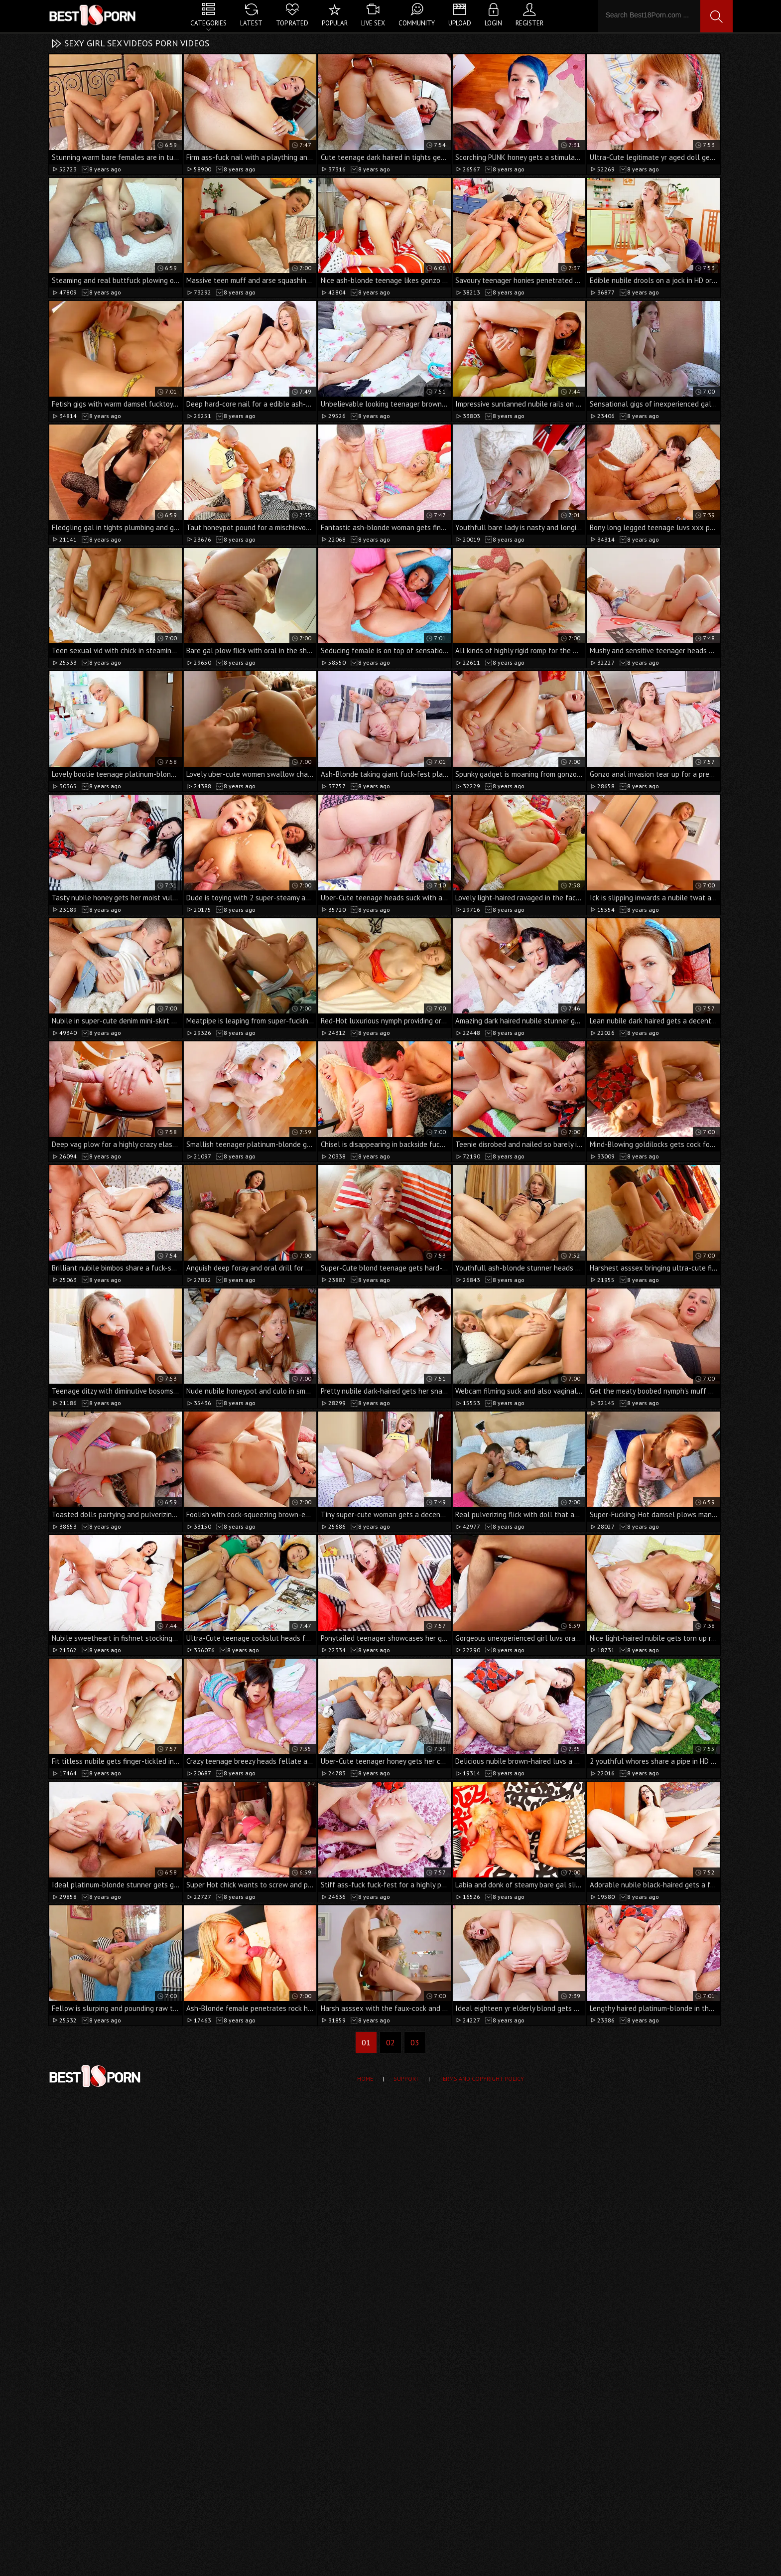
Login (493, 23)
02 (390, 2042)
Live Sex (373, 23)
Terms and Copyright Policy (481, 2078)
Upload (459, 23)
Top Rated (292, 23)
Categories (208, 23)
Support (406, 2078)
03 (414, 2042)
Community (416, 23)
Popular (335, 23)
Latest (251, 23)
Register (529, 23)
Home (365, 2078)
